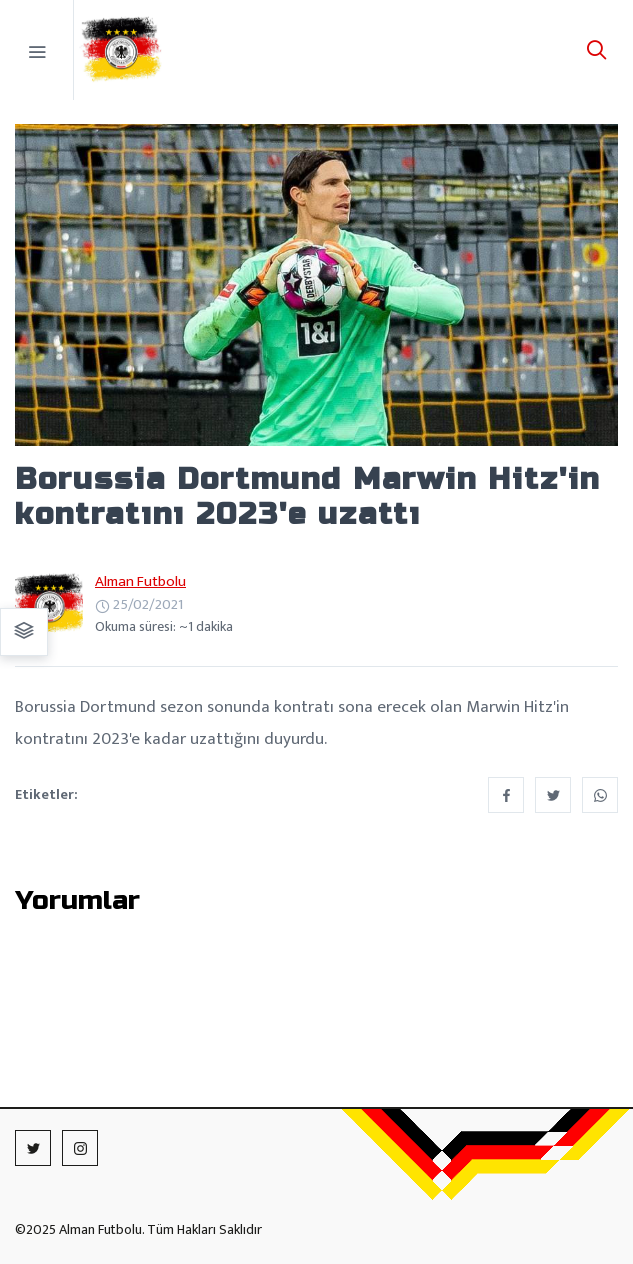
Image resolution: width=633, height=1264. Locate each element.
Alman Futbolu (140, 581)
